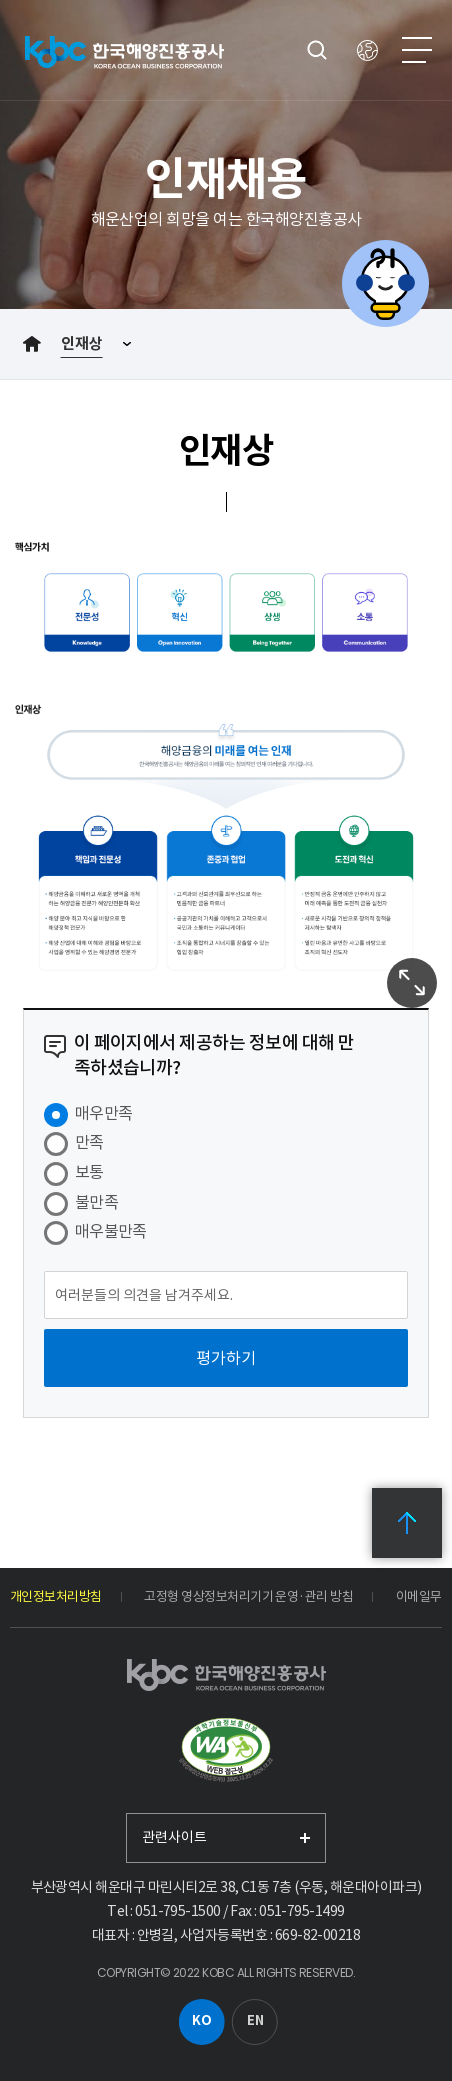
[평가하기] (226, 1358)
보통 (89, 1172)
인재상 (82, 343)
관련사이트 (174, 1837)
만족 (89, 1142)
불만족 (96, 1202)
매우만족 (104, 1113)
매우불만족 (111, 1231)
